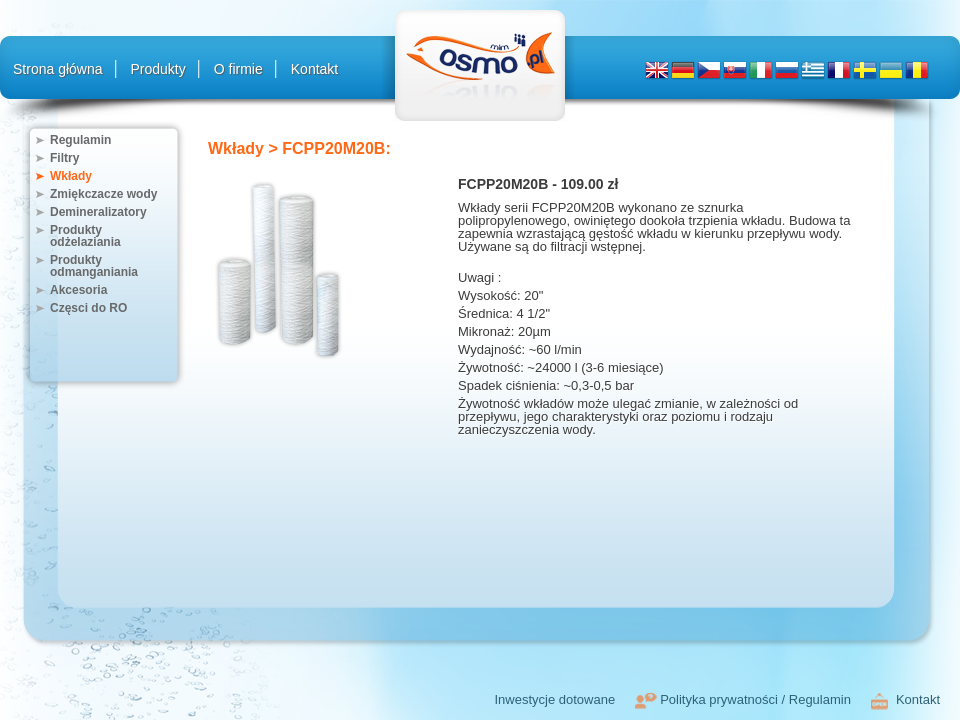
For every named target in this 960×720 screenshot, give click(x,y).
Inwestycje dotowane (554, 699)
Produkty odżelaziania (85, 236)
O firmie (238, 69)
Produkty (158, 69)
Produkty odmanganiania (94, 266)
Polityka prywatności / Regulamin (755, 699)
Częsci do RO (88, 308)
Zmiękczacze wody (103, 194)
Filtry (64, 158)
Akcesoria (78, 290)
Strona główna (58, 69)
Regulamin (80, 140)
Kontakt (314, 69)
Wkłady (71, 176)
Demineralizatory (98, 212)
